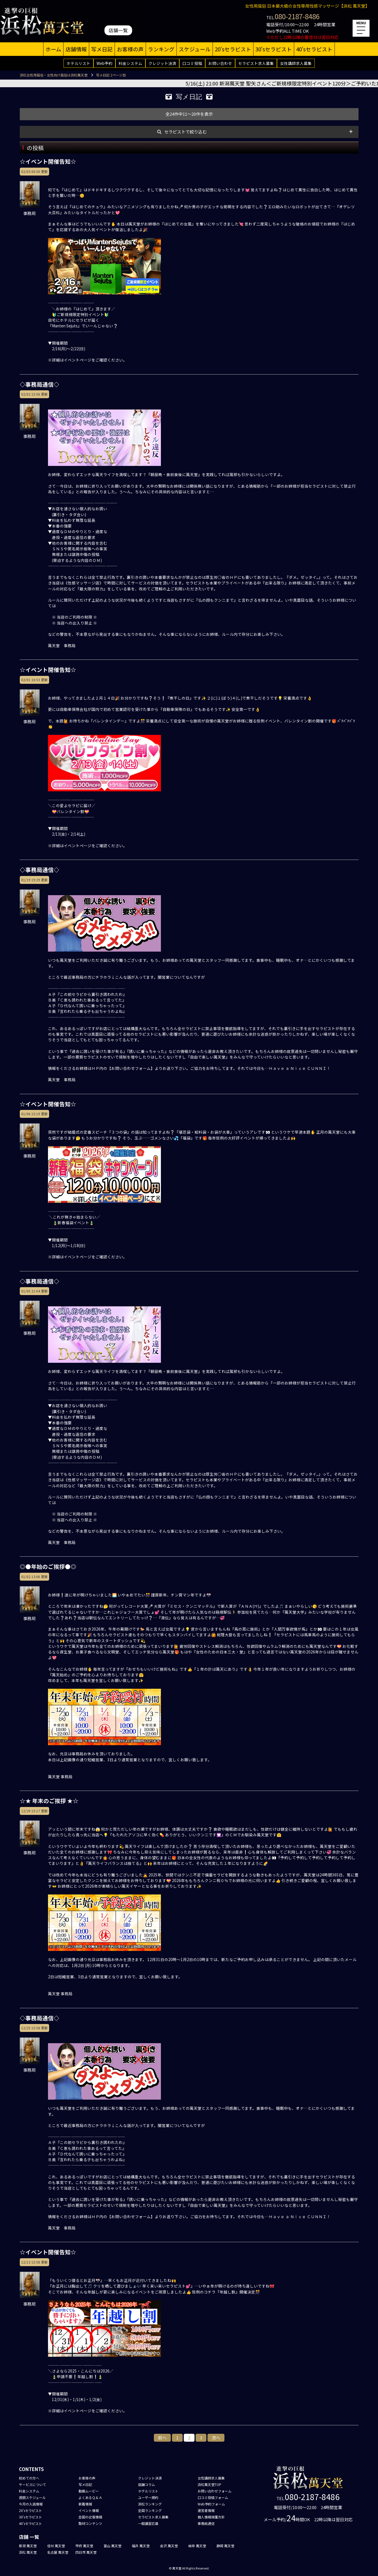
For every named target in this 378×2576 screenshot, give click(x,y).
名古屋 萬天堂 (57, 2552)
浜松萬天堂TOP (209, 2484)
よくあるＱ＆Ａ (90, 2497)
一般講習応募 (148, 2523)
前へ (162, 2438)
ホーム (53, 49)
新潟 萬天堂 (28, 2545)
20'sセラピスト (233, 49)
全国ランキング (150, 2510)
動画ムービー (88, 2491)
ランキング (161, 49)
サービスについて (32, 2484)
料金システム (130, 63)
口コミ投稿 (192, 63)
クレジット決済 (162, 63)
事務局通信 (206, 2523)
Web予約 (104, 63)
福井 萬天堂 (141, 2545)
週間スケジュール (32, 2497)
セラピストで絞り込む (185, 132)
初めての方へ (29, 2478)
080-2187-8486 (297, 16)
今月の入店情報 (31, 2503)
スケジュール (195, 49)
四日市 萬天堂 (86, 2552)
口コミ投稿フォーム (213, 2497)
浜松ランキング (150, 2503)
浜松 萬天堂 (28, 2552)
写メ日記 (102, 49)
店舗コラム (146, 2484)
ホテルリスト (78, 63)
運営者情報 (206, 2510)
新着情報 (85, 2503)
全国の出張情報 (90, 2516)
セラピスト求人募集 (256, 63)
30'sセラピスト (273, 49)
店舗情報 (76, 49)
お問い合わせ (220, 63)
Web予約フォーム (211, 2503)
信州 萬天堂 (56, 2545)
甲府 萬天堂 (84, 2545)
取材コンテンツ (90, 2523)
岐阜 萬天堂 (197, 2545)
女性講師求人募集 (296, 63)
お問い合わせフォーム (214, 2491)
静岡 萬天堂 (225, 2545)
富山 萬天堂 (112, 2545)
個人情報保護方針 (211, 2516)
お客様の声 (130, 49)
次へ (216, 2438)
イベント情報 (88, 2510)
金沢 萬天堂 (169, 2545)
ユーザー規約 (148, 2497)
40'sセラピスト (314, 49)
